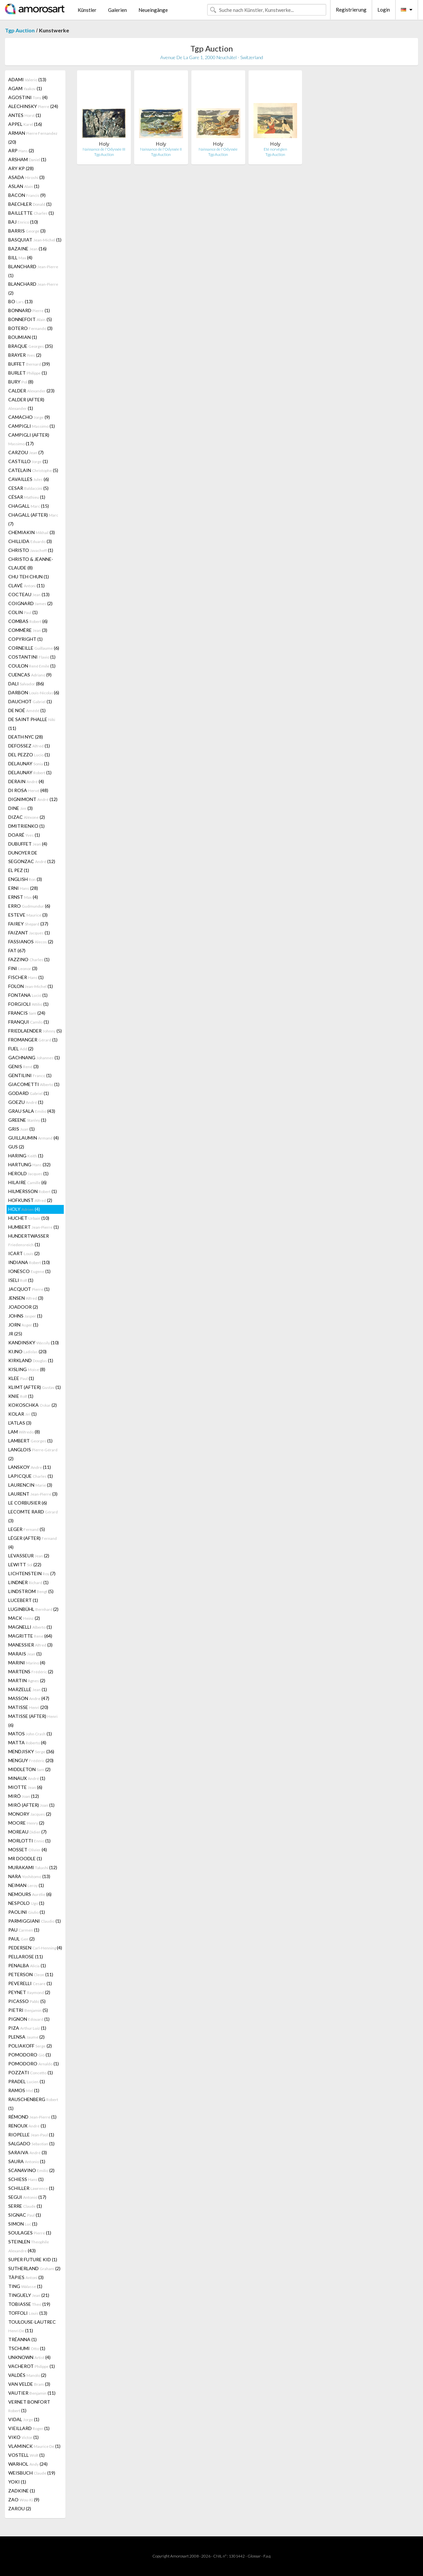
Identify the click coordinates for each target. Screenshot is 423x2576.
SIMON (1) (22, 2224)
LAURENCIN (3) (30, 1485)
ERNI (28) (23, 888)
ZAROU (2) (19, 2508)
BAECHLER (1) (30, 204)
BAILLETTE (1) (31, 213)
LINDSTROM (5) (31, 1591)
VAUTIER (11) (32, 2393)
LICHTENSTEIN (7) (32, 1573)
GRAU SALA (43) (31, 1111)
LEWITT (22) (24, 1564)
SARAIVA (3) (27, 2152)
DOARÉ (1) (24, 835)
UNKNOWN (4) (29, 2357)
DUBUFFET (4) (27, 844)
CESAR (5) (28, 488)
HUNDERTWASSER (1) (28, 1240)
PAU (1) (23, 1930)
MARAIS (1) (25, 1653)
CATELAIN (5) (33, 470)
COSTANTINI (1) (32, 657)
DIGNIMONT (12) (33, 799)
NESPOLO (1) (26, 1903)
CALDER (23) (31, 390)
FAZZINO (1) (29, 959)
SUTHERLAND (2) (34, 2268)
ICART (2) (24, 1253)
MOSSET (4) (27, 1849)
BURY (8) (20, 381)
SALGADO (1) (31, 2143)
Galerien (117, 10)
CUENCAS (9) (30, 674)
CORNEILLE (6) (33, 648)
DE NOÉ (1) (27, 710)
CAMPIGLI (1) (31, 426)
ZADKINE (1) (21, 2490)
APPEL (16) (25, 124)
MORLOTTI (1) (29, 1840)
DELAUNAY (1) (28, 763)
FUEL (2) (20, 1048)
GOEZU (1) (25, 1102)
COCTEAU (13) (29, 594)
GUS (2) (16, 1146)
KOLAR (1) (22, 1414)
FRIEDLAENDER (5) (35, 1031)
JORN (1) (23, 1324)
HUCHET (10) (28, 1218)
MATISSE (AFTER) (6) (33, 1720)
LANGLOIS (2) (33, 1454)
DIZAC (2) (26, 817)
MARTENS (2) (30, 1671)
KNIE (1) (20, 1396)
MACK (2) (24, 1618)
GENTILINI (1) (30, 1075)
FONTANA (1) (28, 995)
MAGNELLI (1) (30, 1627)
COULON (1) (32, 666)
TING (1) (25, 2286)
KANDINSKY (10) (33, 1342)
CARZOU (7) (26, 452)
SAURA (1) (26, 2161)
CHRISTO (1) (30, 550)
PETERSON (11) (30, 1974)
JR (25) (15, 1333)
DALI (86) (26, 683)
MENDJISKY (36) (31, 1751)
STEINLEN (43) (28, 2246)
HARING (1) (25, 1155)
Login (383, 10)
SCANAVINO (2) (31, 2170)
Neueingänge (153, 10)
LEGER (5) (26, 1529)
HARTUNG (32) (29, 1164)
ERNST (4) (23, 897)
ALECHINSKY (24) (33, 106)
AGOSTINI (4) (28, 97)
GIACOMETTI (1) (33, 1084)
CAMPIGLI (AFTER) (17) (28, 439)
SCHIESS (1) (26, 2179)
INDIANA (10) (29, 1262)
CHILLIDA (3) (30, 541)
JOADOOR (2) (23, 1307)
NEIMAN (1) (26, 1885)
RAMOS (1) (23, 2090)
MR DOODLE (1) (25, 1858)
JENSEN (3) (25, 1298)
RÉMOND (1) (32, 2117)
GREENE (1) (27, 1120)
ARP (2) (21, 150)
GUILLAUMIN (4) (33, 1138)
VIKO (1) (23, 2437)
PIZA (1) (27, 2028)
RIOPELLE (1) (31, 2134)
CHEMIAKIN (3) (31, 532)
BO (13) (20, 301)
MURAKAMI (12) (32, 1867)
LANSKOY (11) (29, 1467)
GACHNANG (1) (34, 1057)
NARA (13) (29, 1876)
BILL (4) (20, 257)
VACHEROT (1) (31, 2366)
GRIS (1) (21, 1129)
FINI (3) (22, 968)
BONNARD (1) (29, 310)
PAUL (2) (21, 1938)
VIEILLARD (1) (29, 2428)
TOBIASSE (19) (29, 2304)
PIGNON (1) (29, 2019)
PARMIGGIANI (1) (34, 1921)
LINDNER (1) (28, 1582)
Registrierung (351, 10)
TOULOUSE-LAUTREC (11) (32, 2326)
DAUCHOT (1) (30, 701)
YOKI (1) (17, 2482)
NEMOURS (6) (30, 1894)
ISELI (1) (20, 1280)
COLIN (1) (23, 612)
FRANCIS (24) (26, 1013)
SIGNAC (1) (24, 2215)
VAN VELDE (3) (29, 2384)
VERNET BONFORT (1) (29, 2406)
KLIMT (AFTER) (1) (34, 1387)
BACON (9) (27, 195)
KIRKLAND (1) (30, 1360)
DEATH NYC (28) (25, 737)
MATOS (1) (30, 1733)
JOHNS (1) (25, 1316)
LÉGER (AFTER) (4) (32, 1542)
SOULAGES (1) (29, 2232)
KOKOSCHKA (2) (32, 1405)
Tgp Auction (20, 30)
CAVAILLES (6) (28, 479)
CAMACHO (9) (29, 417)
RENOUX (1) (27, 2125)
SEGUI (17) (27, 2197)
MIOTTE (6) (25, 1787)
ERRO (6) (29, 906)
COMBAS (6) (28, 621)
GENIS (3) (23, 1066)
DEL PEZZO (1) (29, 754)
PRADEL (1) (26, 2081)
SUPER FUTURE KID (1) (32, 2259)
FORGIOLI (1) (28, 1004)
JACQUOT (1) (29, 1289)
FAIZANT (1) (29, 932)
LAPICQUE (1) (30, 1476)
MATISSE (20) (28, 1707)
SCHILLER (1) (31, 2188)
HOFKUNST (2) (30, 1200)
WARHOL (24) (28, 2464)
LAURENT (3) (33, 1494)
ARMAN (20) (33, 137)
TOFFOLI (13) (27, 2313)
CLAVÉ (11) (26, 585)
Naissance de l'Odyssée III (104, 149)
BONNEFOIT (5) (30, 319)
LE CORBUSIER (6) (27, 1503)
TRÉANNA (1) (22, 2339)
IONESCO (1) (29, 1271)
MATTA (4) (27, 1742)
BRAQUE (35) (30, 346)
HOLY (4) (24, 1209)
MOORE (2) (26, 1823)
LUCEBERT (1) (23, 1600)
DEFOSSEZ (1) (29, 745)
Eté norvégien (275, 149)
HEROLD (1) (28, 1173)
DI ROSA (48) (28, 790)
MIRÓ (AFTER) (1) (31, 1805)
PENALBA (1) (27, 1965)
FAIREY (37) (28, 923)
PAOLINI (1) (26, 1912)
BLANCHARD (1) (33, 271)
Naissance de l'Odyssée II (161, 149)
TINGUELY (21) (28, 2295)
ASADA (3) (26, 177)
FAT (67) (16, 950)
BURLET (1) (27, 373)
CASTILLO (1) (28, 461)
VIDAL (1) (23, 2419)
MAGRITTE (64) (30, 1636)
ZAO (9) (23, 2499)
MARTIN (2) (26, 1680)
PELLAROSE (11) (25, 1956)
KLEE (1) (21, 1378)
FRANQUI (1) (28, 1022)
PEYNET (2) (29, 1992)
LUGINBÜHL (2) (33, 1609)
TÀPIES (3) (26, 2277)
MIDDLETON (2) (29, 1769)
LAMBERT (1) (30, 1440)
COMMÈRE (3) (27, 630)
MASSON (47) (28, 1698)
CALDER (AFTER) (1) (26, 404)
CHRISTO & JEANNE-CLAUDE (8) (30, 563)
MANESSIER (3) (30, 1645)
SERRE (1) (25, 2206)
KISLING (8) (26, 1369)
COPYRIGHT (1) (25, 639)
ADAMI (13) (27, 79)
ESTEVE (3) (28, 915)
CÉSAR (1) (26, 497)
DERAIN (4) (26, 781)
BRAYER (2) (24, 355)
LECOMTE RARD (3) (33, 1516)
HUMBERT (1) (33, 1227)
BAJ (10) (23, 222)
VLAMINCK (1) (34, 2446)
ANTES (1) (24, 115)
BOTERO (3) (30, 328)
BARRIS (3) (27, 231)
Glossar (254, 2556)
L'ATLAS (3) (19, 1423)
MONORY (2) (29, 1814)
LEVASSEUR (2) (28, 1555)
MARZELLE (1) (27, 1689)
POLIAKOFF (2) (30, 2046)
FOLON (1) (30, 986)
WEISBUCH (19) (31, 2473)
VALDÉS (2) (27, 2375)
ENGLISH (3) (25, 879)
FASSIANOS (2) (30, 941)
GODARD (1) (28, 1093)
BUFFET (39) (29, 364)
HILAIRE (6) (27, 1182)
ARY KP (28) (21, 168)
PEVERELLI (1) (30, 1983)
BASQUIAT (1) (34, 239)
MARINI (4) (26, 1662)
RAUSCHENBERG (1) (33, 2103)
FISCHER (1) (26, 977)
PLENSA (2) (26, 2037)
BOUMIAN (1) (22, 337)
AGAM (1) (25, 88)
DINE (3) (20, 808)
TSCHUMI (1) (26, 2348)
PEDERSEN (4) (35, 1947)
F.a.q (267, 2556)
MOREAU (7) (27, 1831)
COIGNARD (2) (30, 603)
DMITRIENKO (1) (26, 826)
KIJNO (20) (27, 1351)
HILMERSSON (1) (32, 1191)
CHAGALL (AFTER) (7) (33, 519)
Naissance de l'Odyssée (218, 149)
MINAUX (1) (26, 1778)
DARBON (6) (33, 692)
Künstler (87, 10)
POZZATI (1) (30, 2072)
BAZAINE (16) (27, 248)
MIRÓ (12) (23, 1796)
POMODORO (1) (29, 2054)
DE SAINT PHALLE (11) (31, 723)
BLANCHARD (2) (33, 288)
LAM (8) (24, 1431)
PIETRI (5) (28, 2010)
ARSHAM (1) (27, 159)
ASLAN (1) (23, 186)
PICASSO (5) (27, 2001)
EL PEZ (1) (18, 870)
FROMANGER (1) (33, 1039)
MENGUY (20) (31, 1760)
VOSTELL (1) (26, 2455)
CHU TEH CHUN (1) (28, 576)
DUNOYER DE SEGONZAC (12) (31, 857)
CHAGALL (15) (28, 506)
